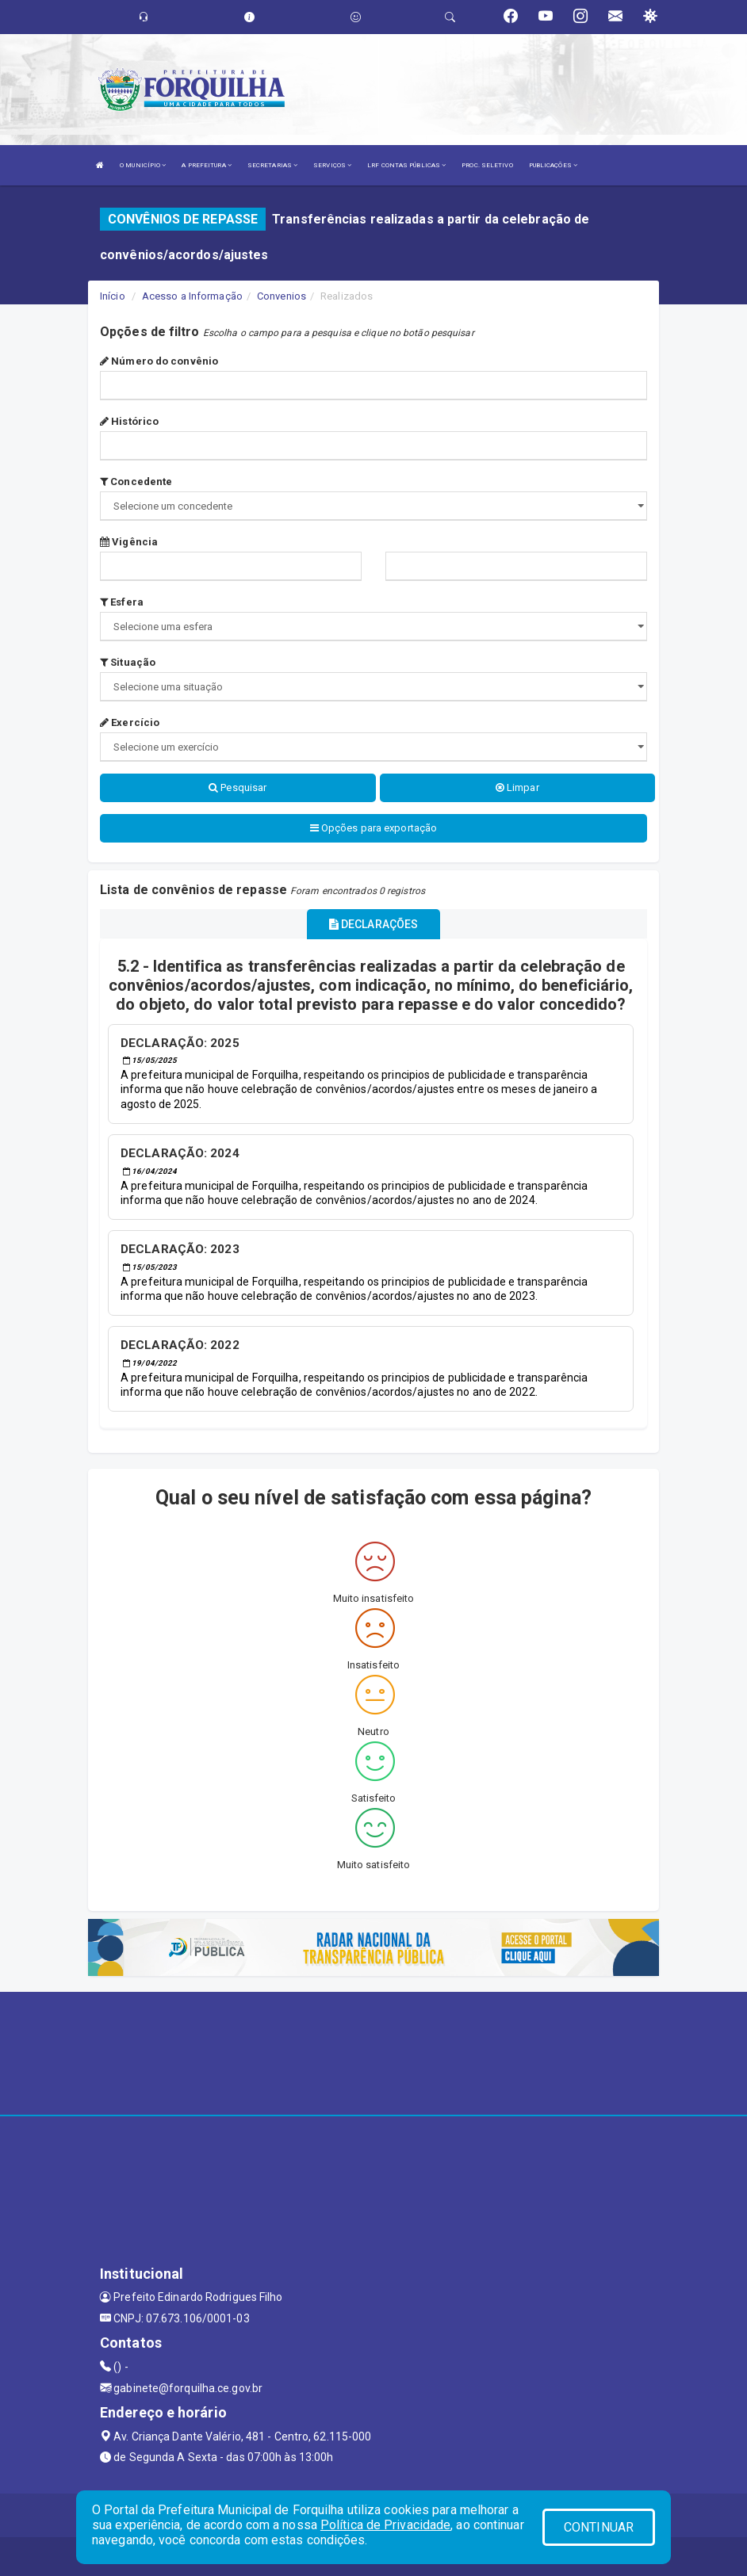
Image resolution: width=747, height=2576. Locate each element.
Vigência (129, 542)
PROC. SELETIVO (487, 165)
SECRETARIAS (272, 165)
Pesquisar (237, 787)
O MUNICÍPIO (143, 165)
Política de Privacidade (385, 2524)
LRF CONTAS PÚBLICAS (406, 165)
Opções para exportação (373, 828)
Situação (127, 662)
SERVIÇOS (332, 165)
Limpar (517, 787)
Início (112, 296)
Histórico (129, 421)
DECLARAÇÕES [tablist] (373, 924)
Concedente (136, 481)
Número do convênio (159, 361)
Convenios (281, 296)
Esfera (122, 602)
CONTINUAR (599, 2527)
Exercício (129, 722)
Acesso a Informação (192, 296)
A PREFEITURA (206, 165)
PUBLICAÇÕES (553, 165)
